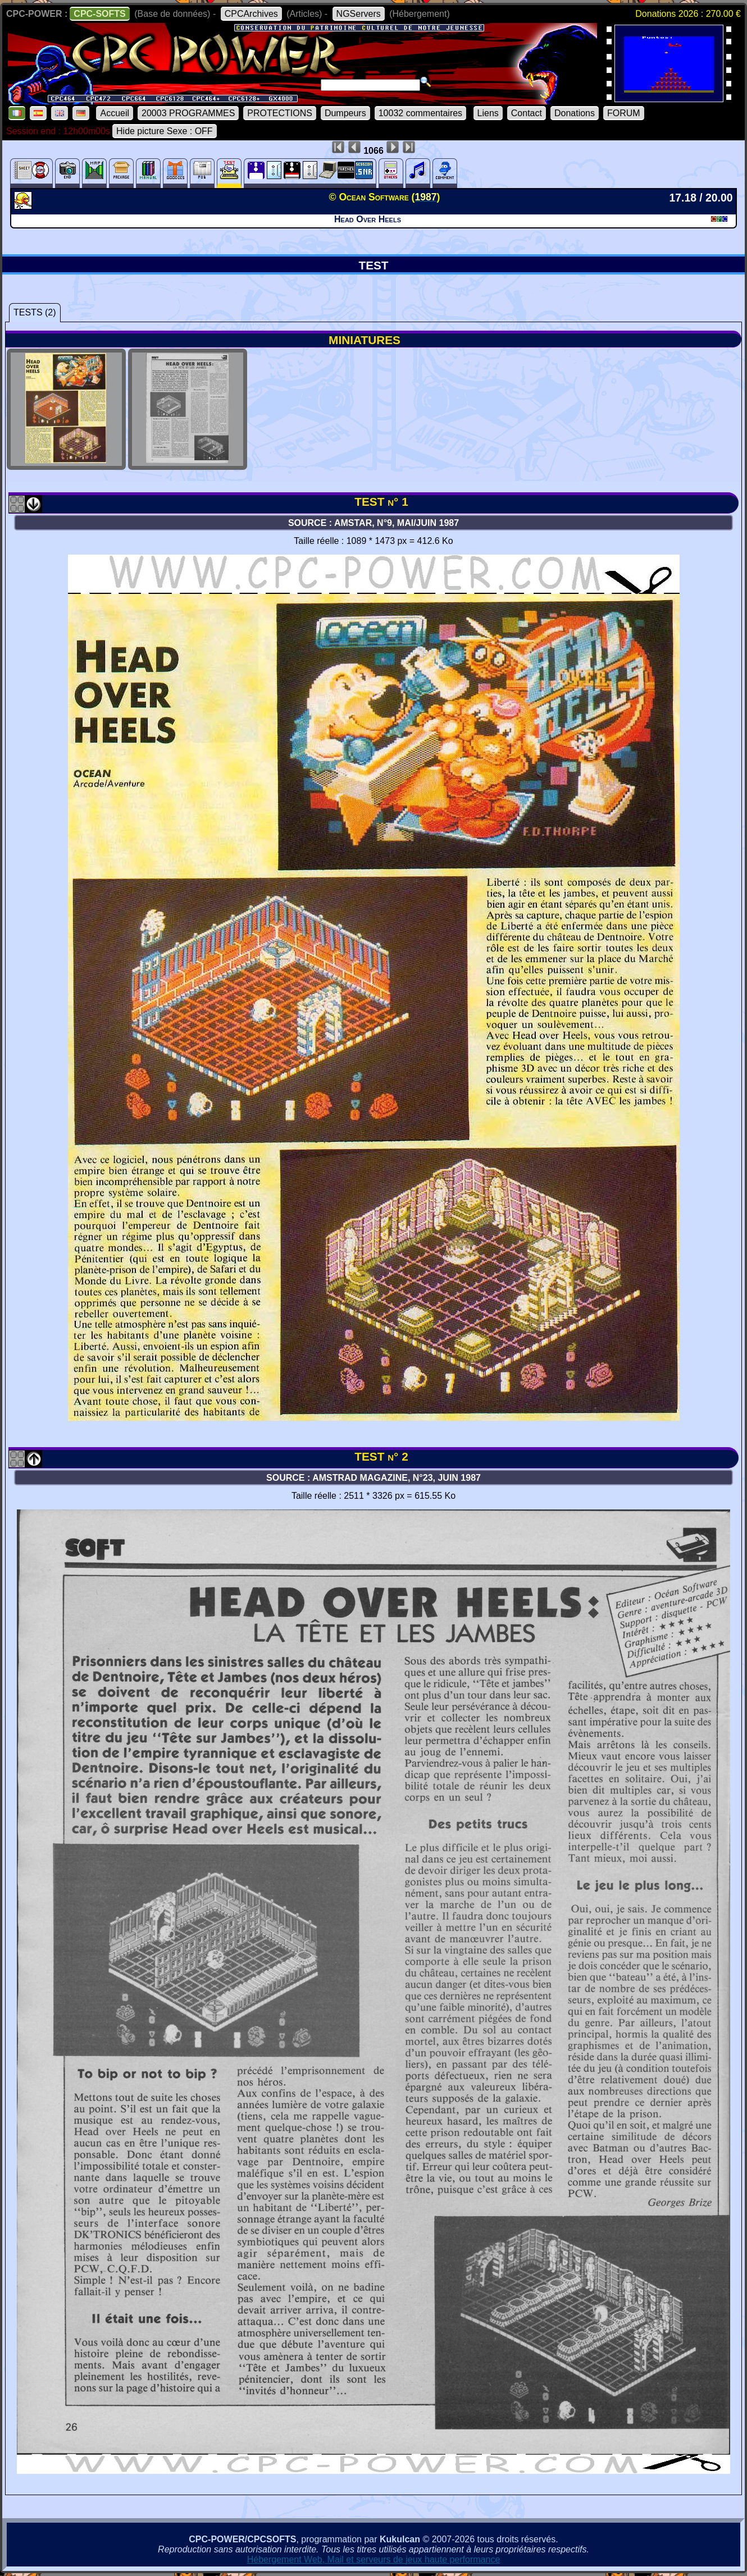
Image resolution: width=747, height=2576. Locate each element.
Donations (574, 113)
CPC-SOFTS (99, 14)
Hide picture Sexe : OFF (164, 131)
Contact (526, 113)
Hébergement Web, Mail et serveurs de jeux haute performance (373, 2559)
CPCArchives (251, 14)
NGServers (358, 14)
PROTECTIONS (279, 113)
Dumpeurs (345, 113)
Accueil (114, 113)
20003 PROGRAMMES (188, 113)
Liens (488, 113)
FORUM (623, 113)
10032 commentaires (420, 113)
